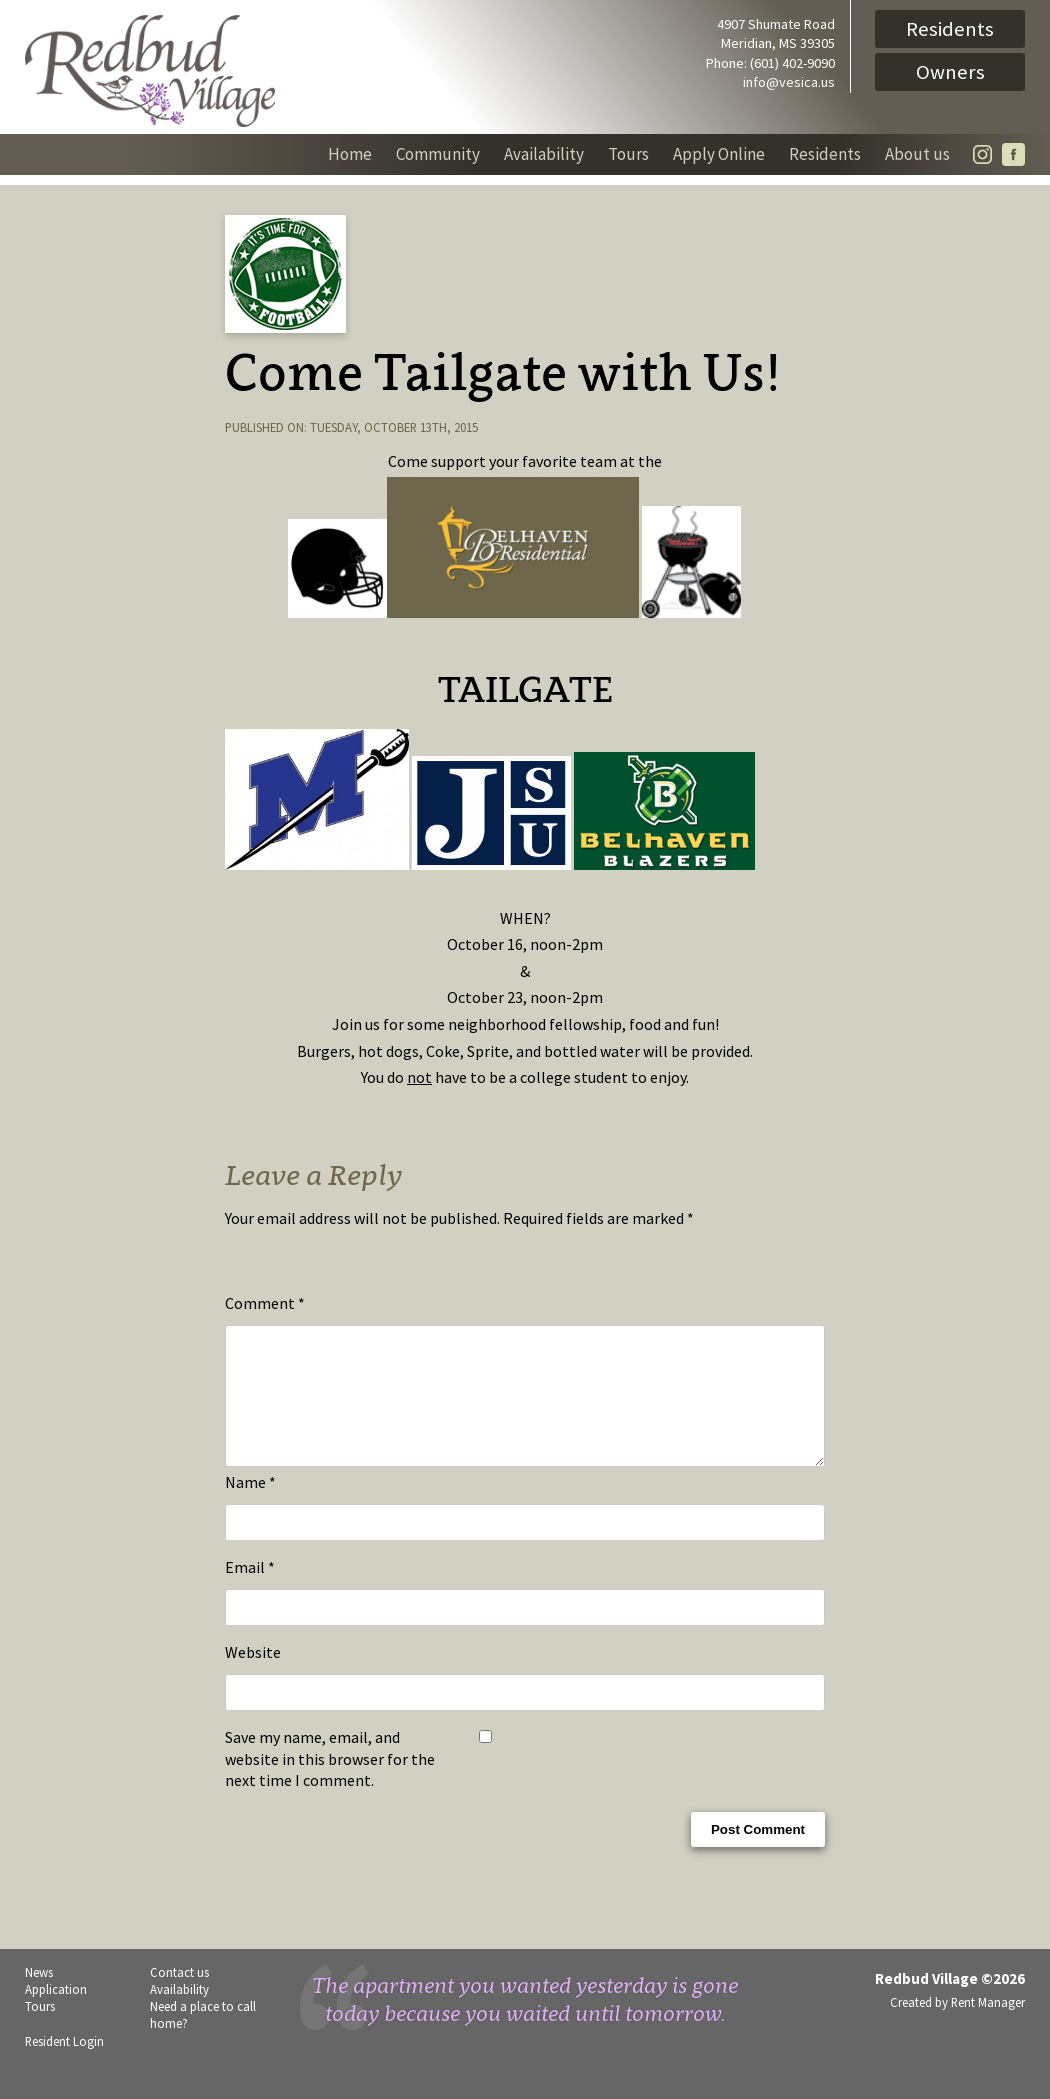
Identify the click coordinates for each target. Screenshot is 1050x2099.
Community (438, 154)
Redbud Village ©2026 (950, 2002)
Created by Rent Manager (957, 2026)
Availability (544, 154)
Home (350, 154)
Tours (628, 154)
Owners (950, 72)
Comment (265, 1303)
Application (56, 2013)
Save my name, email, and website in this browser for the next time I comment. (330, 1782)
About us (917, 154)
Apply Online (719, 154)
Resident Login (64, 2065)
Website (253, 1676)
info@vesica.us (789, 82)
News (39, 1996)
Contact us (179, 1996)
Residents (950, 29)
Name (250, 1506)
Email (250, 1591)
